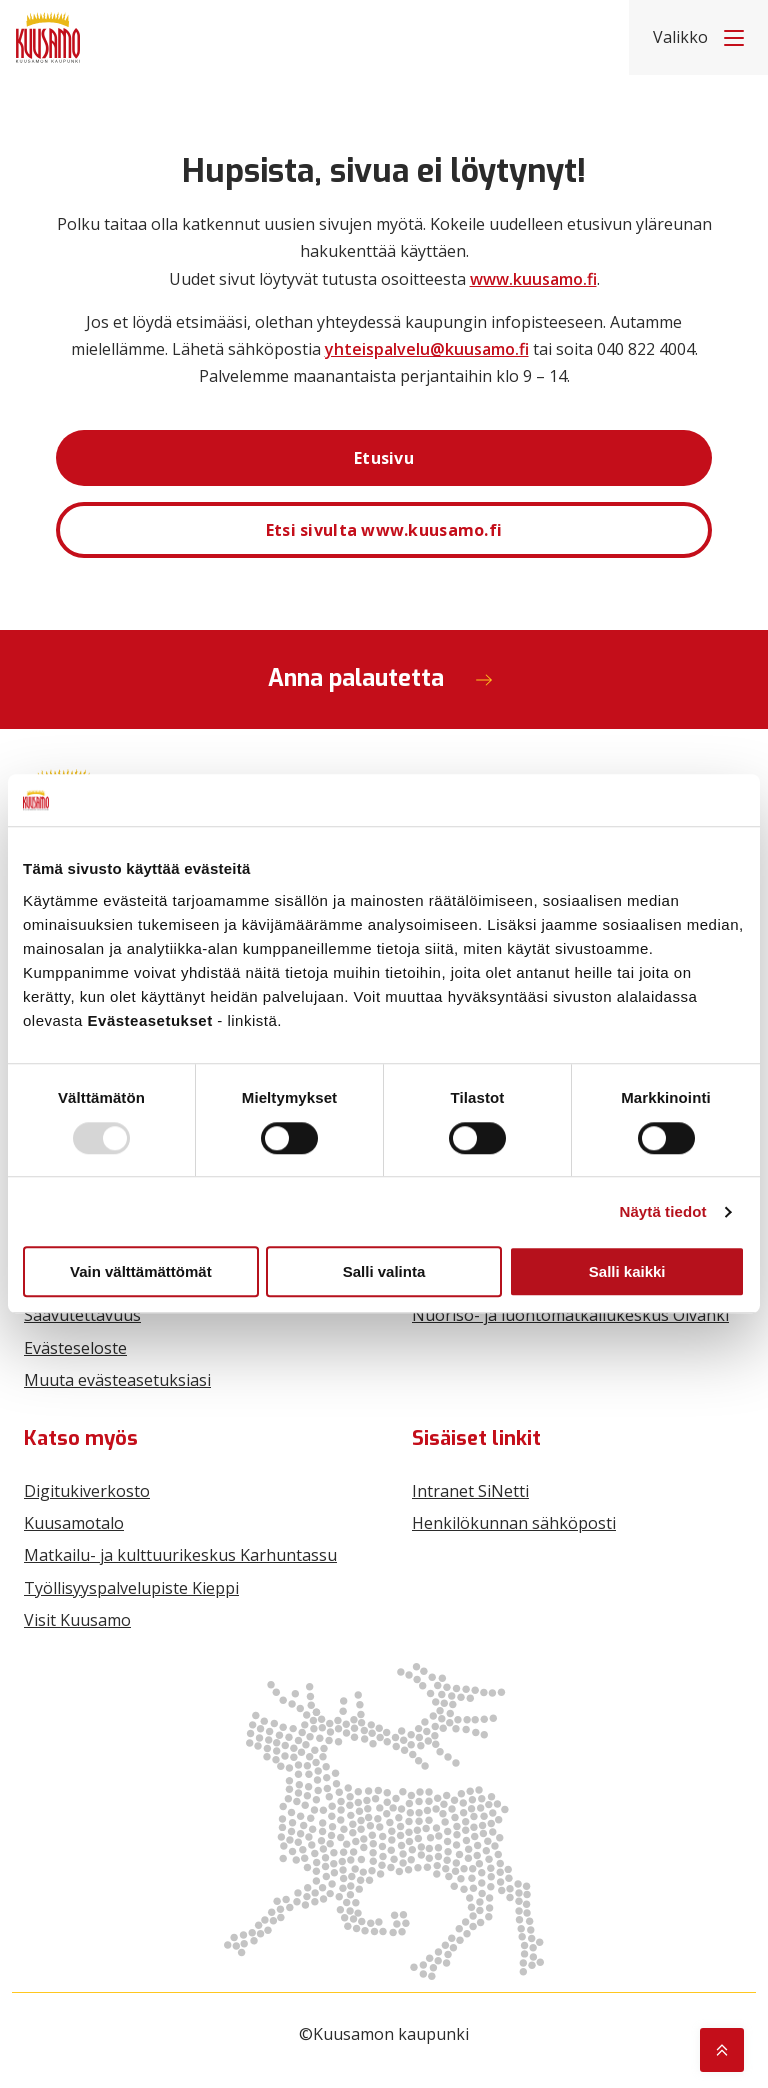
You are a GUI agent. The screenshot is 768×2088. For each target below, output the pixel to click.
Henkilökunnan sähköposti (514, 1523)
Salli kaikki (627, 1271)
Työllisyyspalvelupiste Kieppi (131, 1588)
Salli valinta (384, 1271)
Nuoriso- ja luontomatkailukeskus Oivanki (570, 1315)
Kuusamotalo (74, 1523)
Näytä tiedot (663, 1211)
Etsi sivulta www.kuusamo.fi (384, 530)
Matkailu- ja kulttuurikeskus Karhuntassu (180, 1555)
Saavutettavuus (82, 1315)
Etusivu (384, 458)
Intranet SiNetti (470, 1491)
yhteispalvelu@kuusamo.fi (427, 349)
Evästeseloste (75, 1348)
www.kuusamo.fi (533, 279)
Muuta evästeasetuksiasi (117, 1380)
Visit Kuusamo (77, 1620)
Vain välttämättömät (141, 1271)
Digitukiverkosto (87, 1491)
